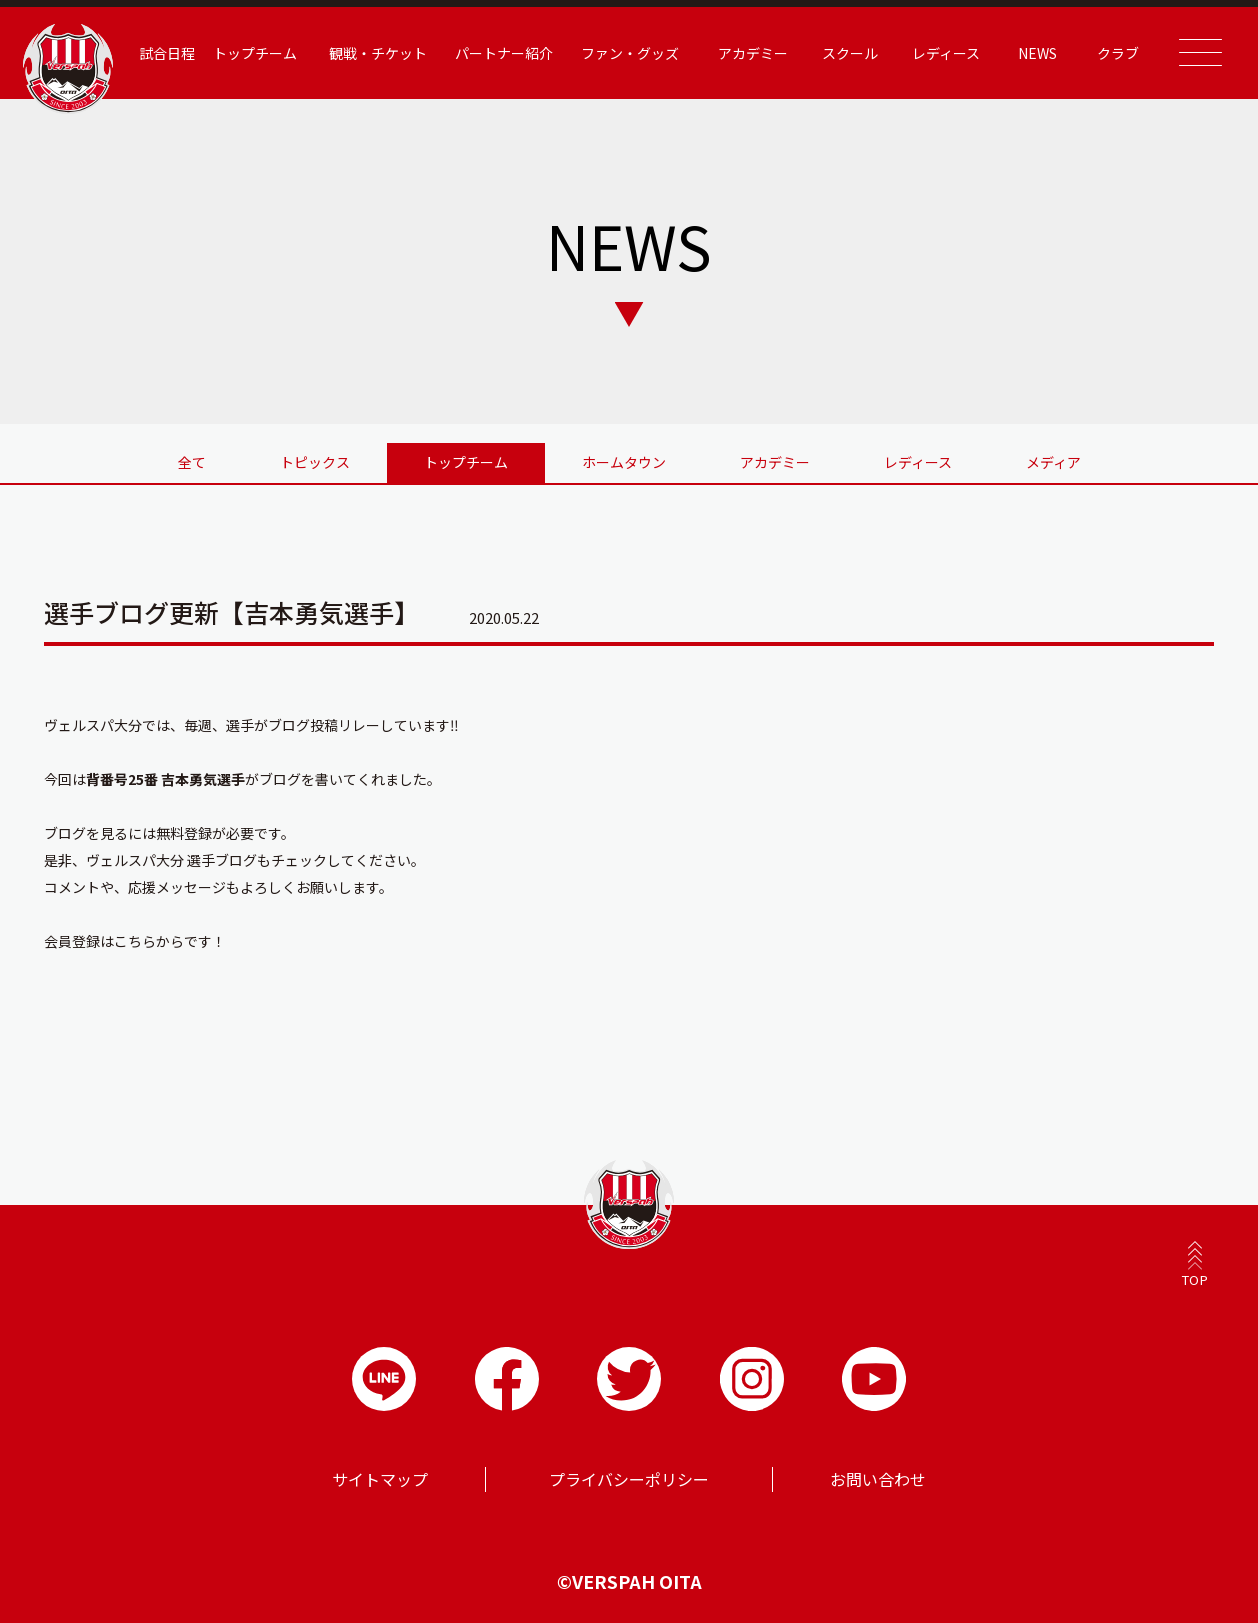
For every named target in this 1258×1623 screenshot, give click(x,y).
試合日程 (167, 53)
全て (192, 462)
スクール (850, 53)
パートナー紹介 (504, 53)
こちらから (149, 941)
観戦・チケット (378, 53)
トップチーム (255, 53)
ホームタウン (624, 462)
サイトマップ (380, 1479)
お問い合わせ (878, 1479)
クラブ (1118, 53)
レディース (946, 53)
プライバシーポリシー (629, 1479)
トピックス (315, 462)
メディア (1053, 462)
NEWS (1037, 53)
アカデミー (753, 53)
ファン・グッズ (630, 53)
